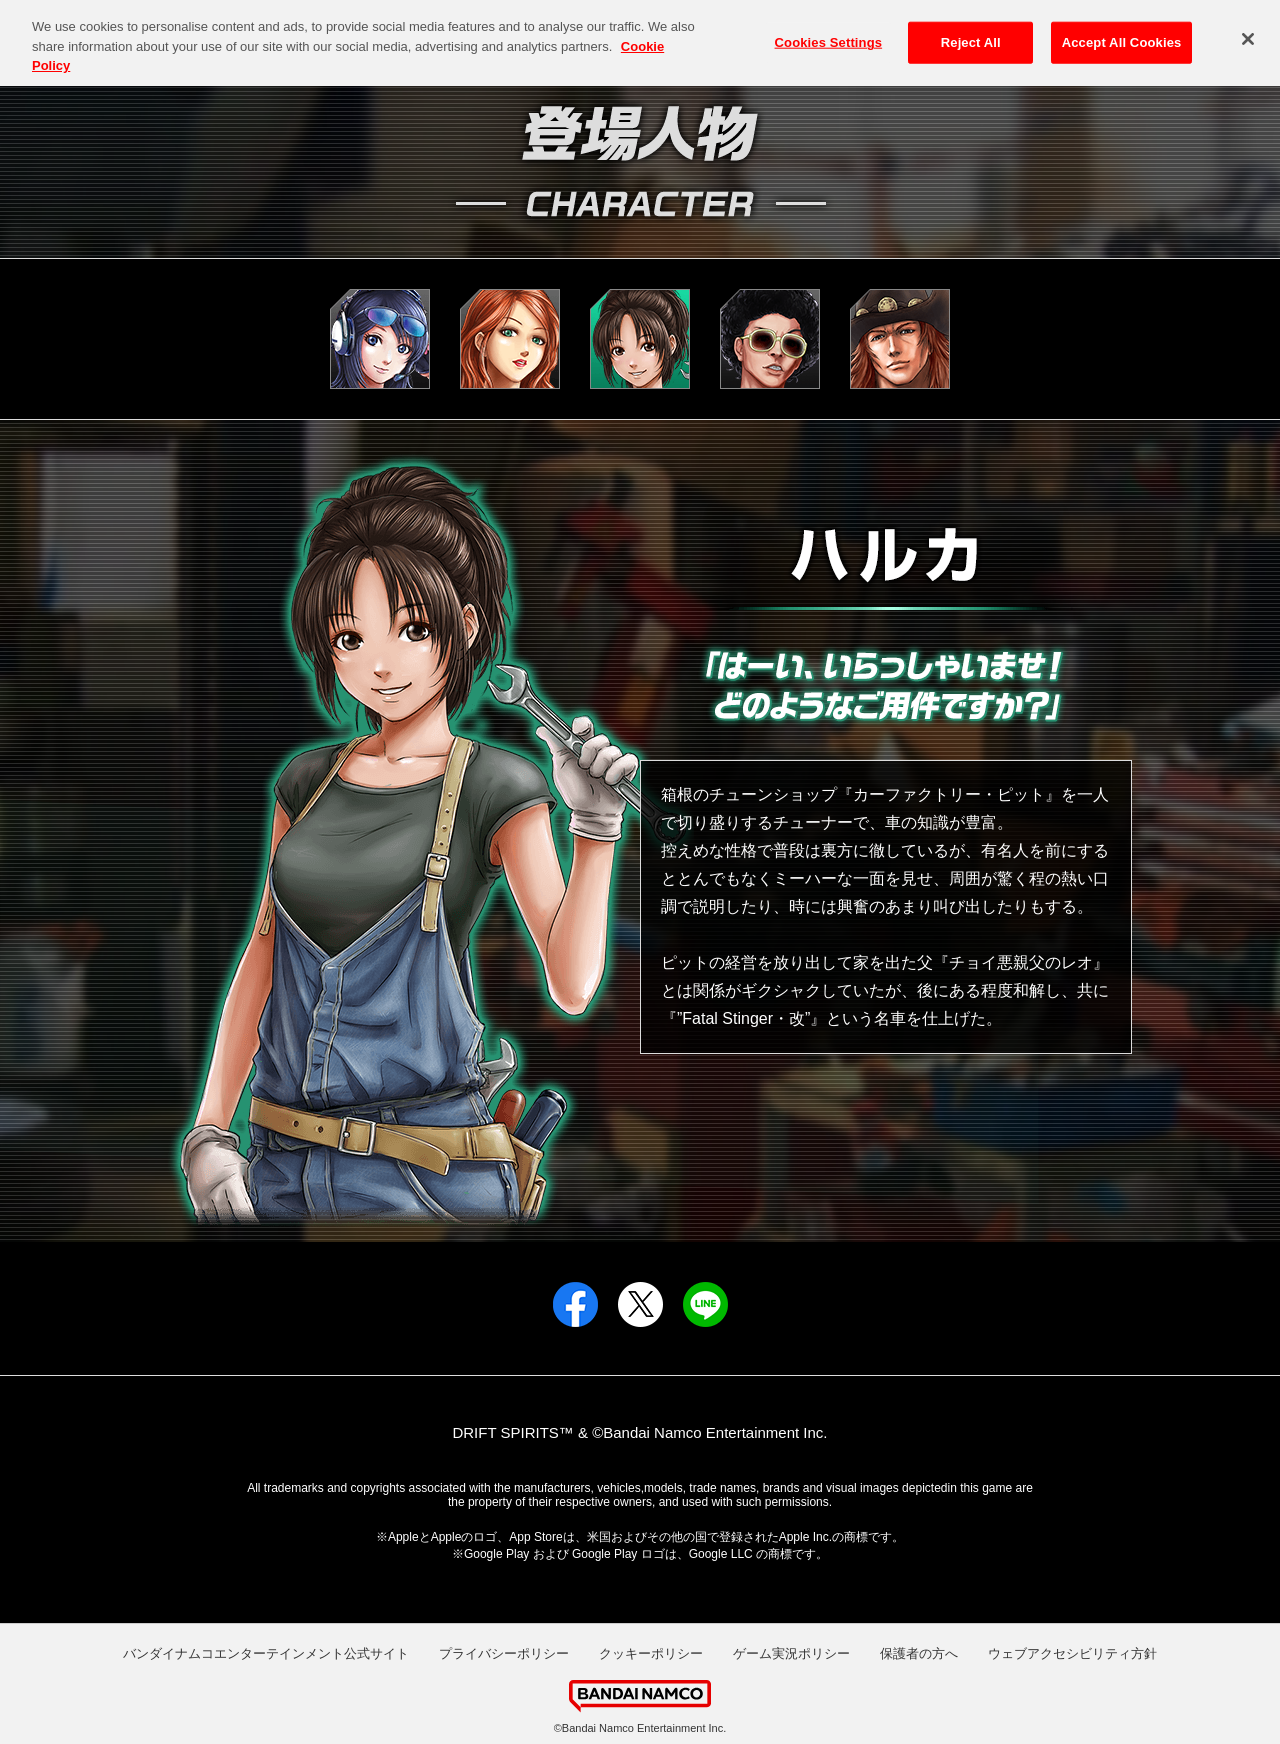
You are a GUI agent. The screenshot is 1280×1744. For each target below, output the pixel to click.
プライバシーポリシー (504, 1653)
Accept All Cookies (1122, 33)
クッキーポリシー (651, 1653)
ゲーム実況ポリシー (791, 1653)
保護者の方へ (919, 1653)
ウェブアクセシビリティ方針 (1072, 1653)
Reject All (971, 33)
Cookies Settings (829, 33)
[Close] (1248, 31)
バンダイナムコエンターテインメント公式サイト (266, 1653)
